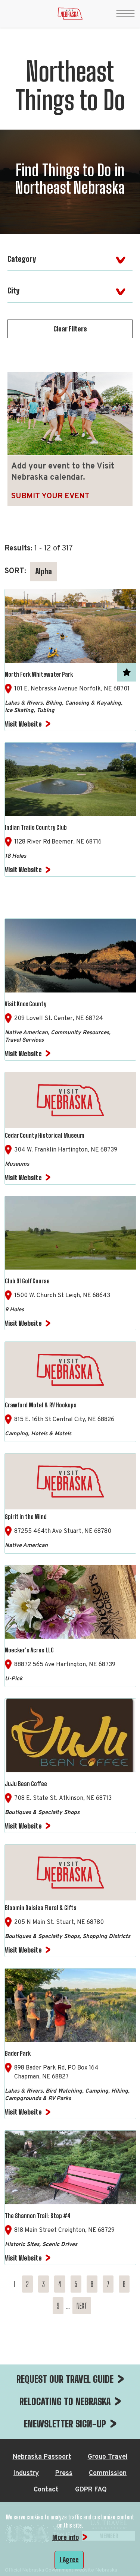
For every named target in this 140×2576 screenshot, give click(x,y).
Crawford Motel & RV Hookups (41, 1404)
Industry (26, 2473)
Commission (108, 2473)
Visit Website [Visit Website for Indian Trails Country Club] (23, 869)
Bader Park (18, 2053)
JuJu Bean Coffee (26, 1783)
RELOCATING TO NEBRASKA (65, 2401)
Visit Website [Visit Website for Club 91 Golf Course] (23, 1323)
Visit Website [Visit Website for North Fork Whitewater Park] (23, 724)
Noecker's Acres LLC (29, 1650)
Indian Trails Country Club (36, 827)
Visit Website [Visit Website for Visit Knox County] (23, 1053)
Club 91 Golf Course (27, 1280)
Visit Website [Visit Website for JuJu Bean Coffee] (23, 1826)
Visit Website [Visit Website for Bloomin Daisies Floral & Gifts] (23, 1950)
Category (21, 258)
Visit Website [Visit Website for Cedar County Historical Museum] (23, 1177)
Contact (46, 2490)
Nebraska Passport (42, 2457)
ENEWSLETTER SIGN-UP (65, 2423)
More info (65, 2537)
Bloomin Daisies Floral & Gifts (41, 1907)
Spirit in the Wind (26, 1516)
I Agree (69, 2560)
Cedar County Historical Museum (44, 1135)
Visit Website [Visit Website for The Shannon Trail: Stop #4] (23, 2258)
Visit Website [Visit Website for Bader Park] (23, 2112)
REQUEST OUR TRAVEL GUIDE (64, 2379)
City (13, 290)
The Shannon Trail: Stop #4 (38, 2215)
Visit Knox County (25, 1003)
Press (63, 2473)
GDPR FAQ (91, 2490)
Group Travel (108, 2457)
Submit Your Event (50, 496)
